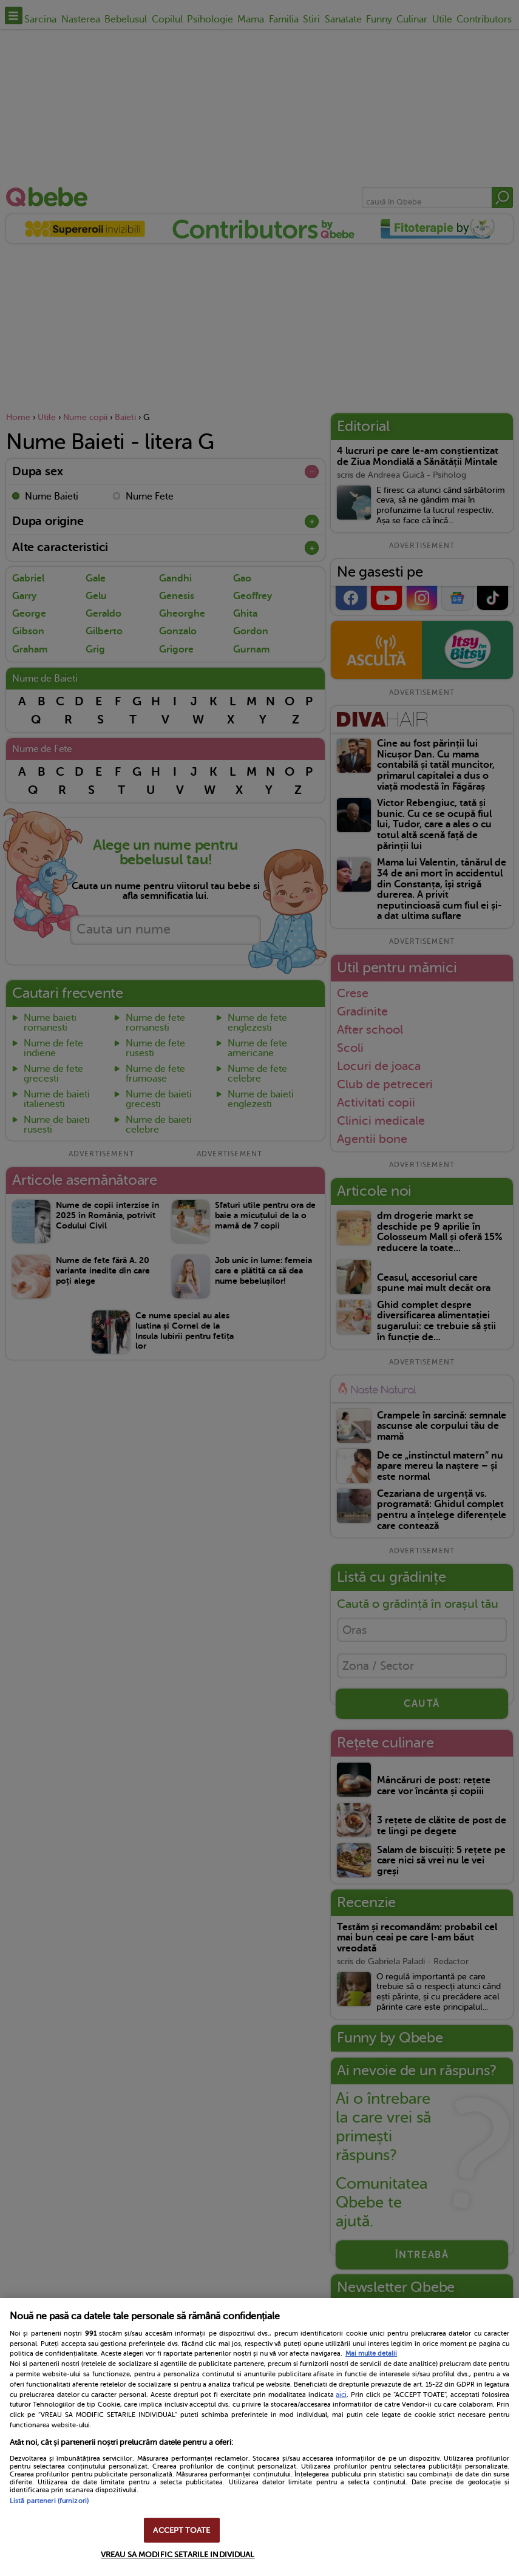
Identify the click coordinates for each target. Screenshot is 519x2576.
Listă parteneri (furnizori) (49, 2501)
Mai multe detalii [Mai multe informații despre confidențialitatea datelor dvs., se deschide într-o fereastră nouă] (371, 2353)
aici (341, 2394)
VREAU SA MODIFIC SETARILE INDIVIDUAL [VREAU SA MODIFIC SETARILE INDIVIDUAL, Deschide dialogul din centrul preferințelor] (178, 2554)
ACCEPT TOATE (181, 2530)
